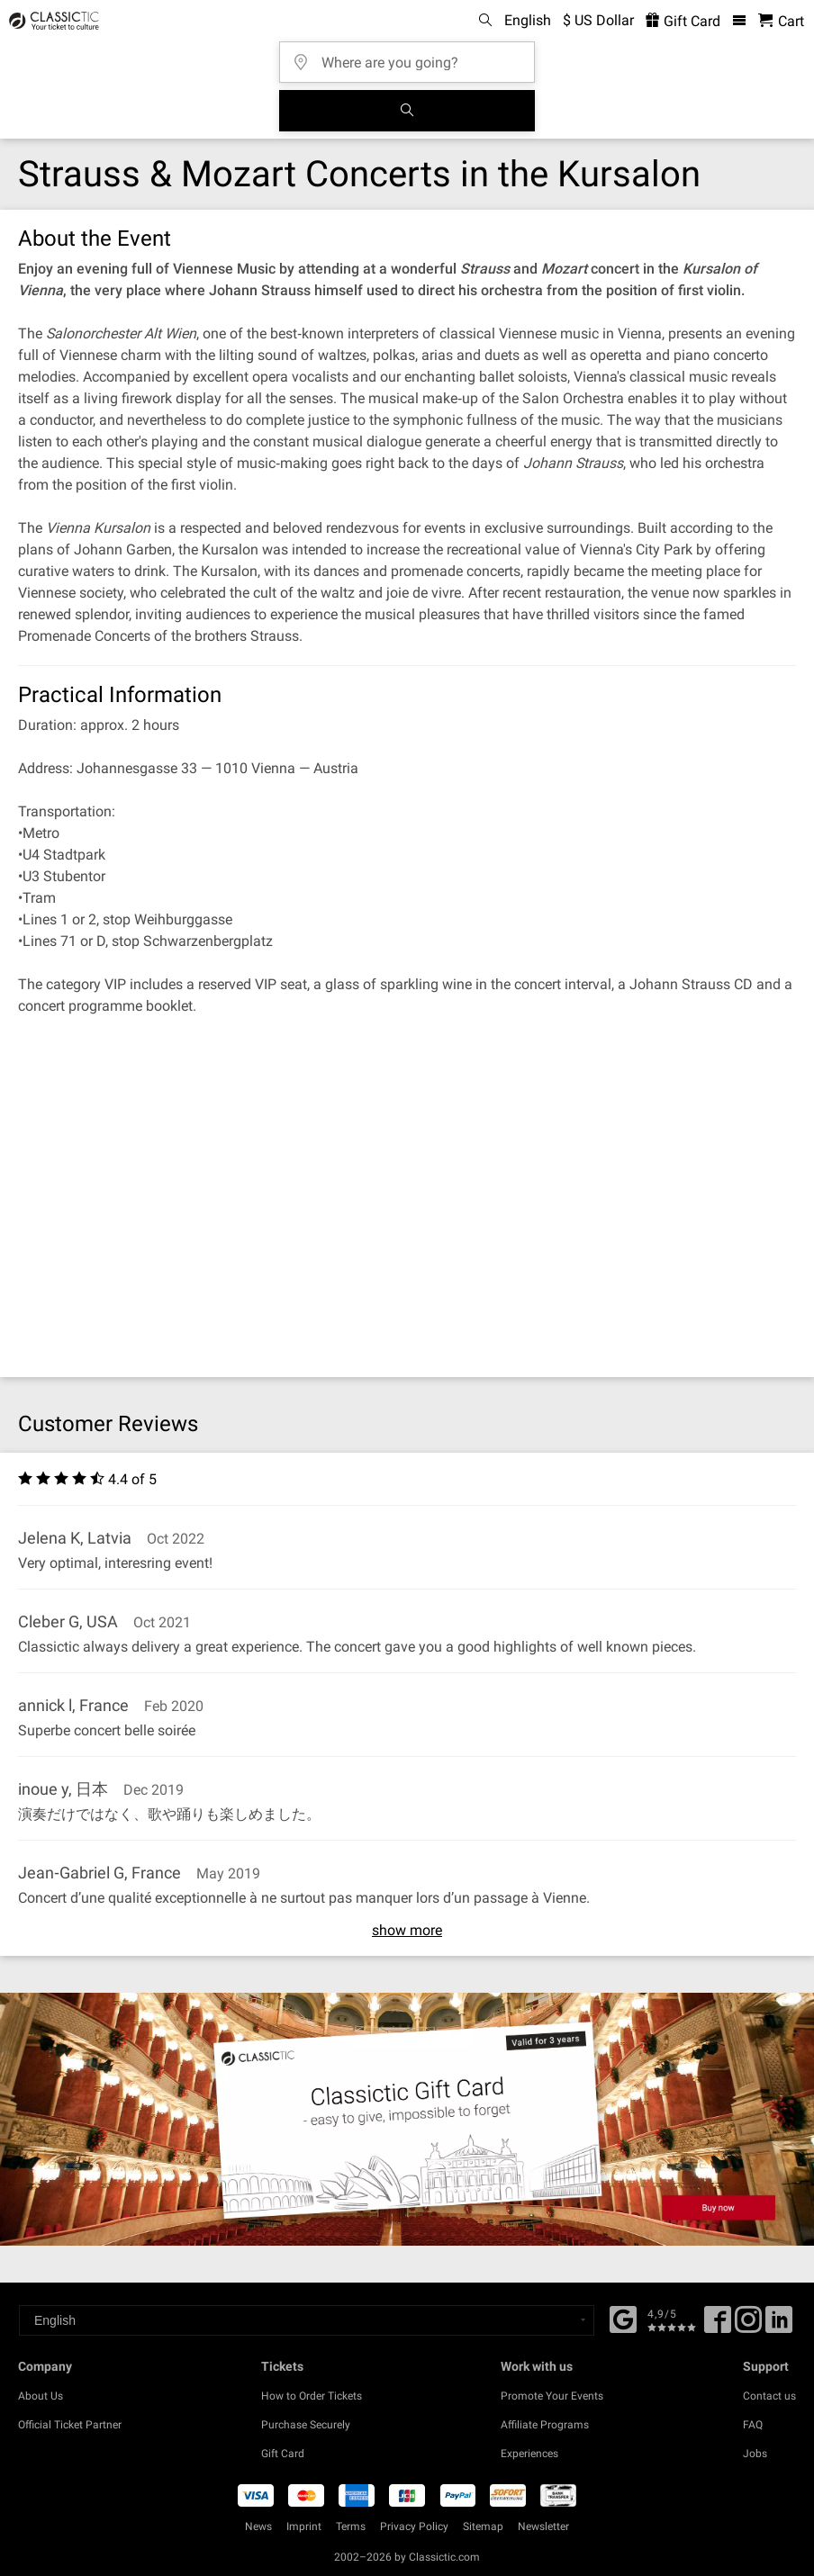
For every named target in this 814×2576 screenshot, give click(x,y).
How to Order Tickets (311, 2396)
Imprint (303, 2526)
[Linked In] (778, 2325)
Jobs (755, 2453)
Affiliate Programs (545, 2424)
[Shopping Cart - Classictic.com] (781, 21)
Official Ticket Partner (70, 2424)
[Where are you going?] (412, 56)
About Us (40, 2396)
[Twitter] (748, 2325)
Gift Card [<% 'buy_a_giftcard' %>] (683, 21)
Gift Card (282, 2453)
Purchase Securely (305, 2424)
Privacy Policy (414, 2526)
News (258, 2526)
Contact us (769, 2396)
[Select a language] (306, 2320)
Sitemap (483, 2526)
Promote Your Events (552, 2396)
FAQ (753, 2424)
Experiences (529, 2453)
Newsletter (543, 2526)
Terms (351, 2526)
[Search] (407, 110)
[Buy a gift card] (407, 2119)
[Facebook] (623, 2317)
